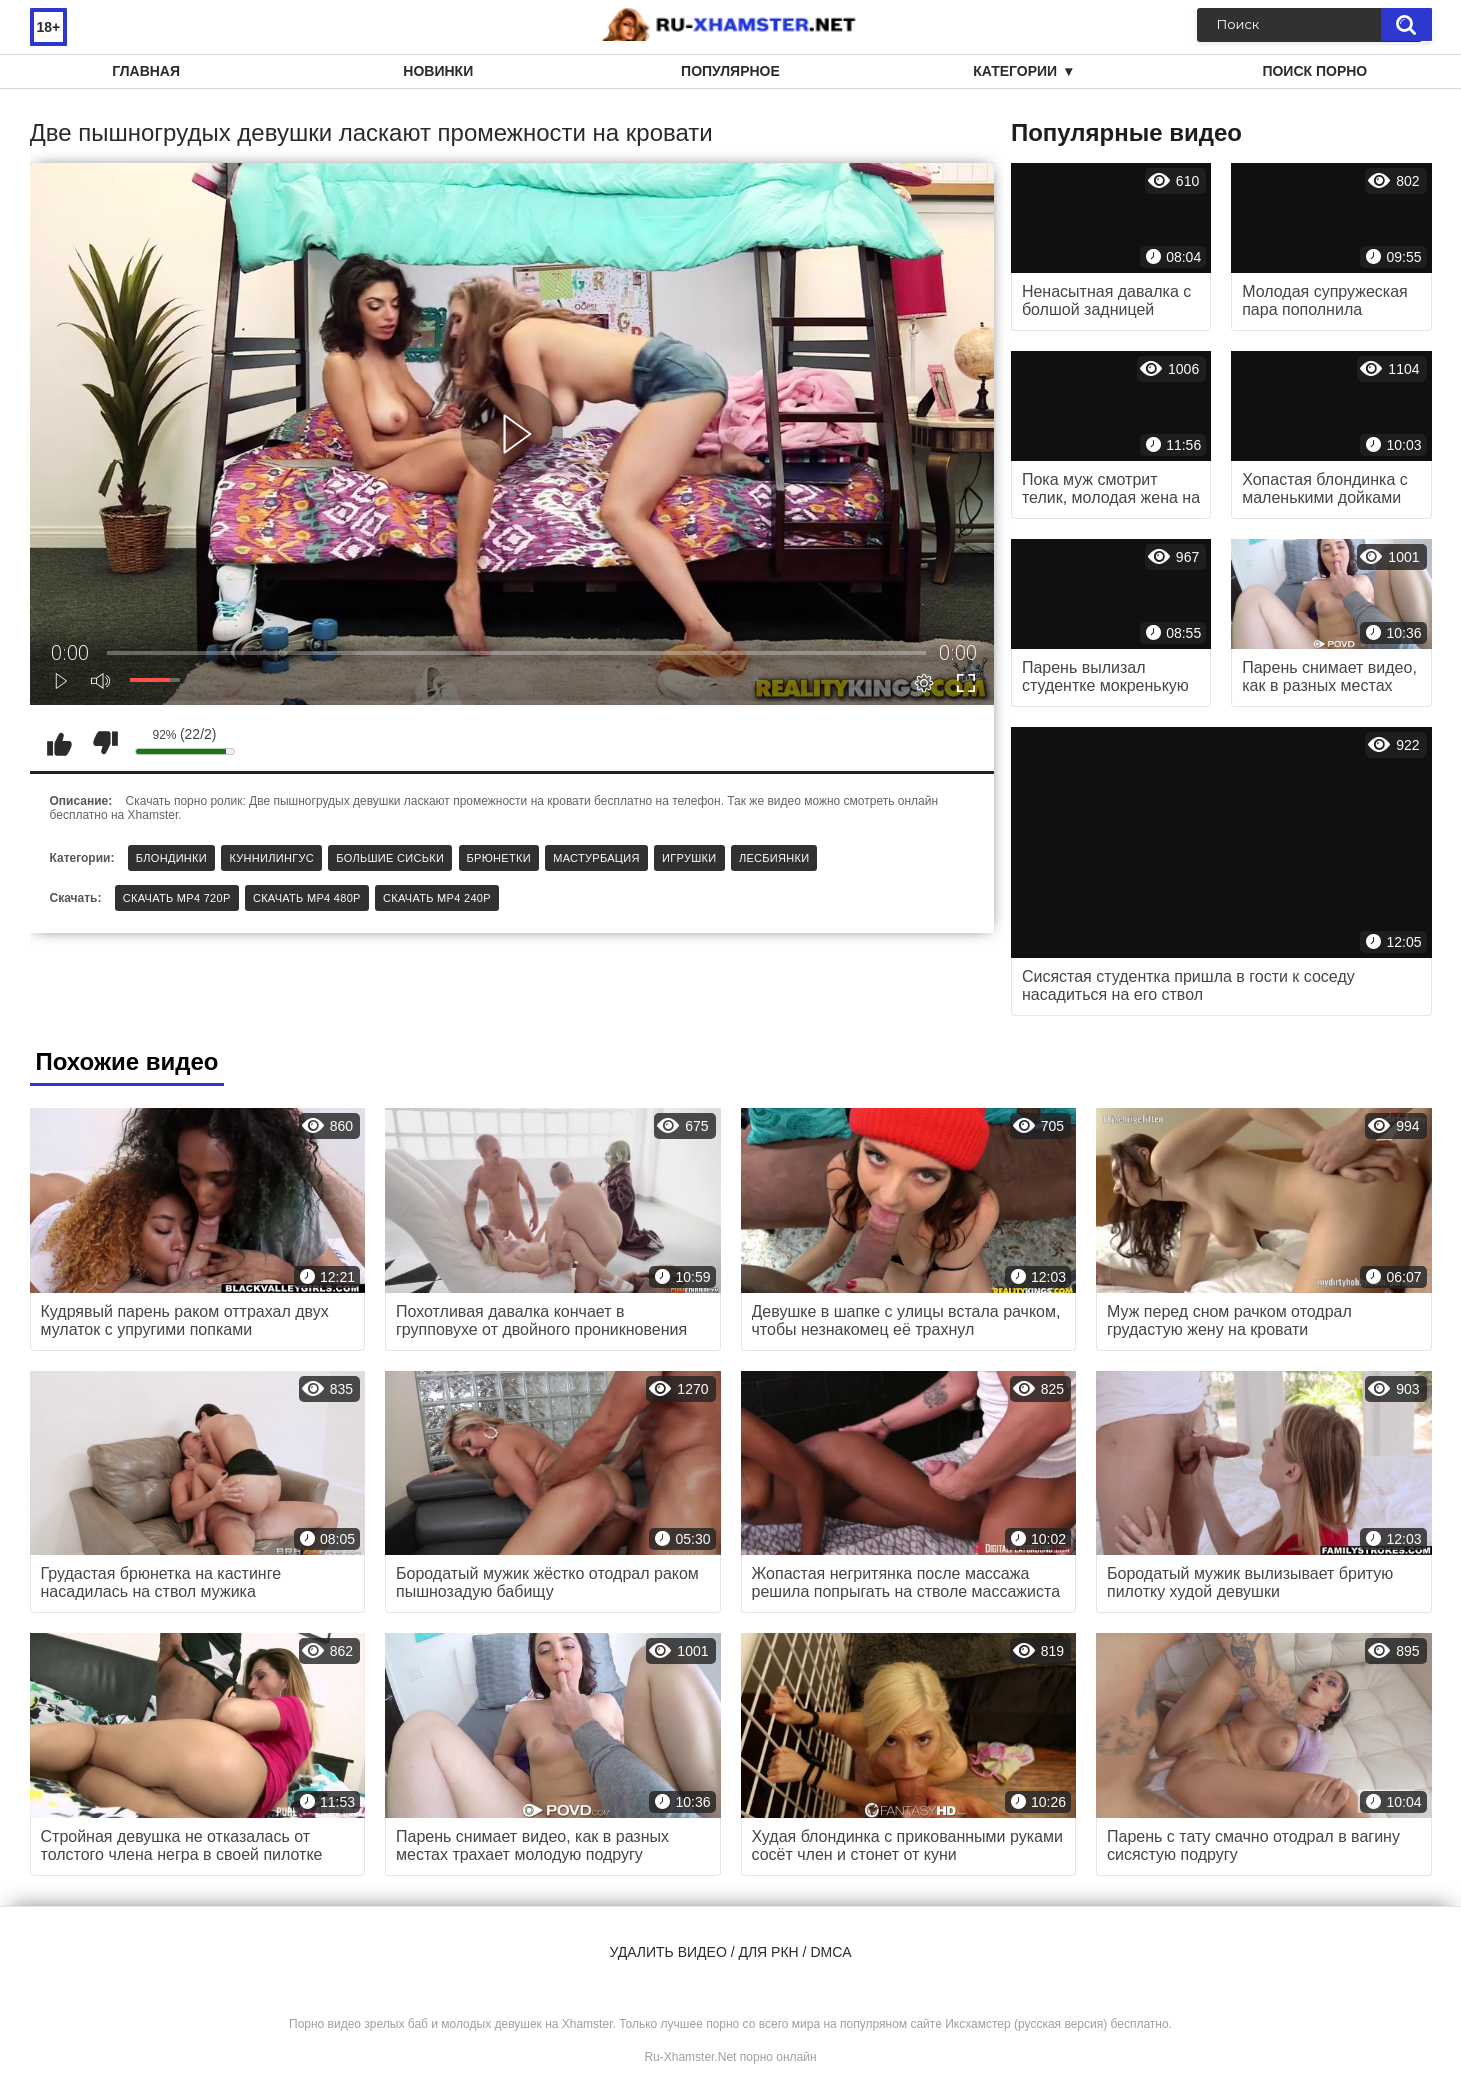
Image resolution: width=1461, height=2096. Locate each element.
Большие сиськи (390, 858)
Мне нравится (60, 743)
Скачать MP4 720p (177, 898)
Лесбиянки (774, 858)
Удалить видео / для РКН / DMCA (730, 1952)
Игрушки (689, 858)
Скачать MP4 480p (307, 898)
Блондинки (171, 858)
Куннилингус (271, 858)
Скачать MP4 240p (437, 898)
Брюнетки (499, 858)
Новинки (438, 71)
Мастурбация (596, 858)
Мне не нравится (105, 743)
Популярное (730, 71)
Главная (146, 71)
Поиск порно (1314, 71)
